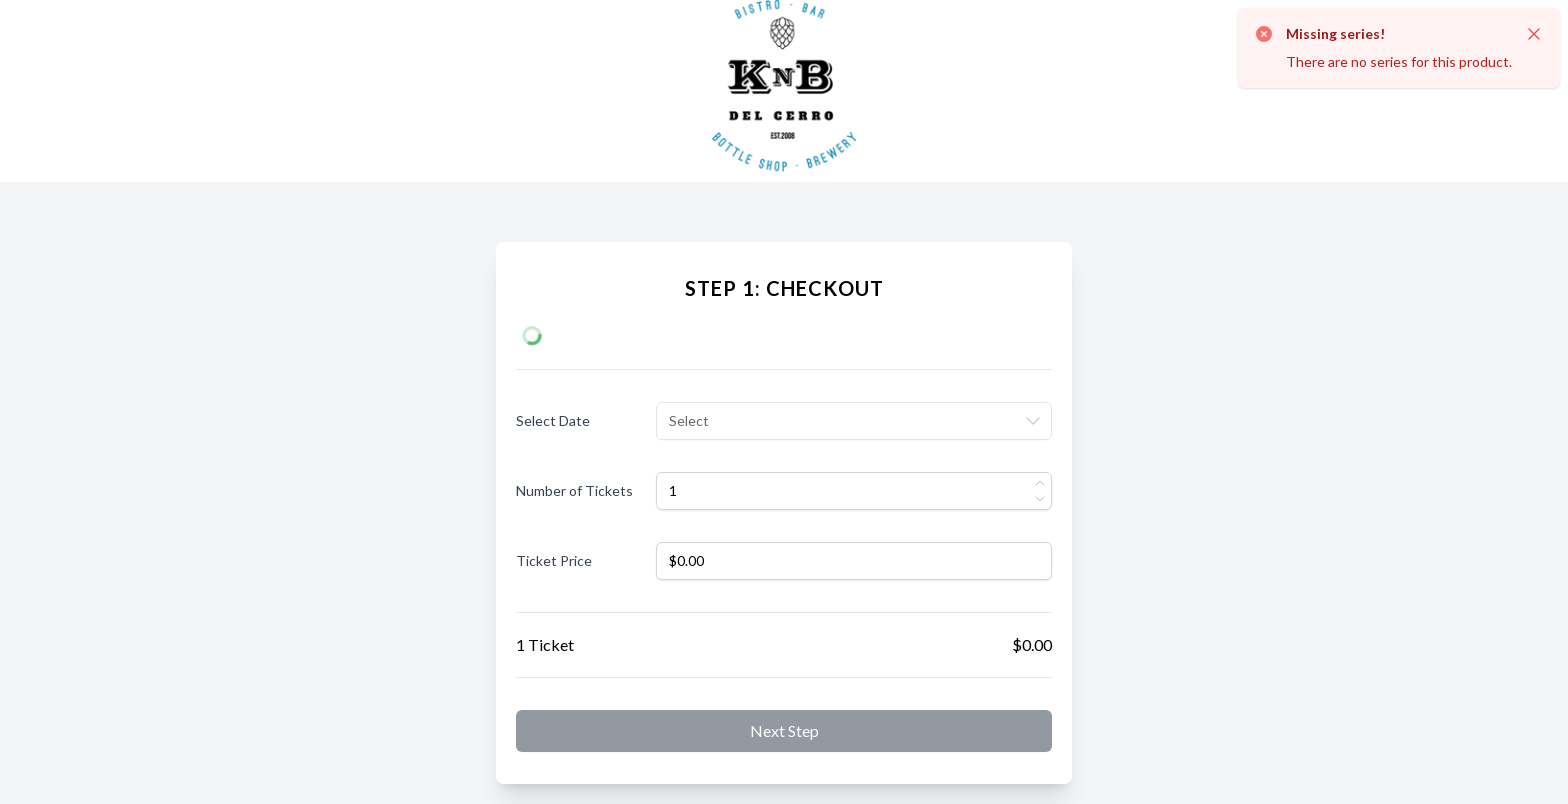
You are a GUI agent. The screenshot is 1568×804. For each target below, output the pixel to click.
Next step (784, 730)
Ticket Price (554, 560)
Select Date (553, 420)
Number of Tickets (574, 490)
